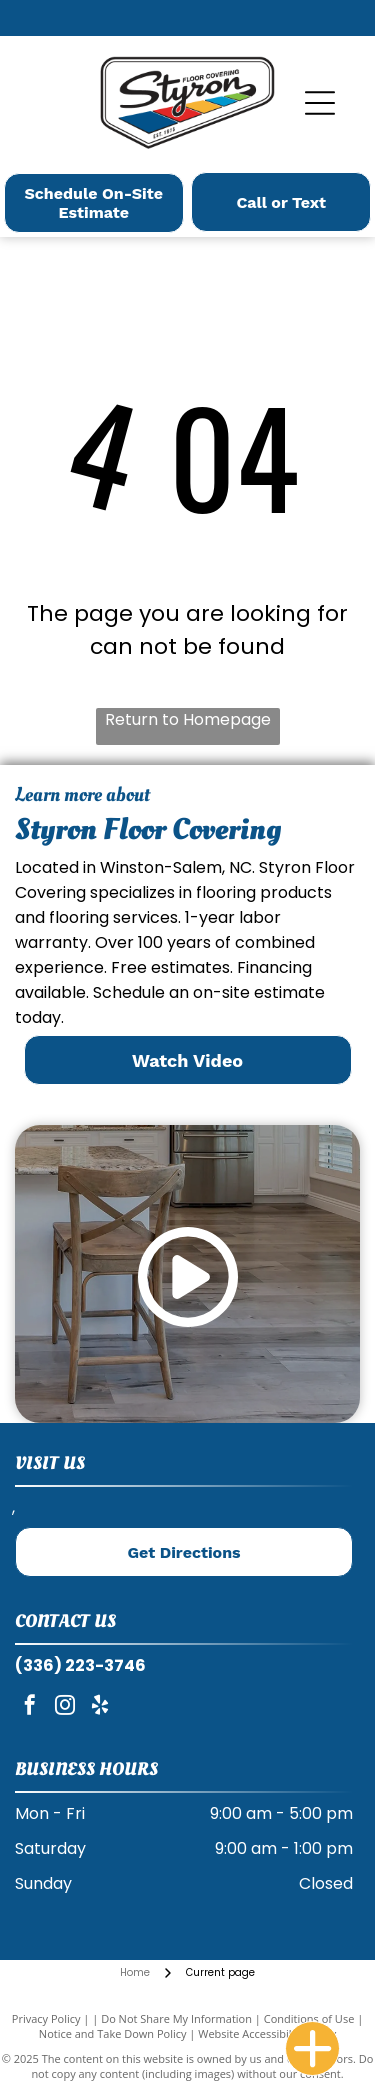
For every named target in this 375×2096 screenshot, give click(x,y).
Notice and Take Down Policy (113, 2033)
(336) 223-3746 (80, 1665)
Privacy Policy (46, 2018)
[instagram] (65, 1707)
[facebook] (30, 1707)
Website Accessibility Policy (267, 2033)
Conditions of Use (309, 2018)
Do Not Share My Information (176, 2018)
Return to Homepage (188, 719)
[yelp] (100, 1707)
